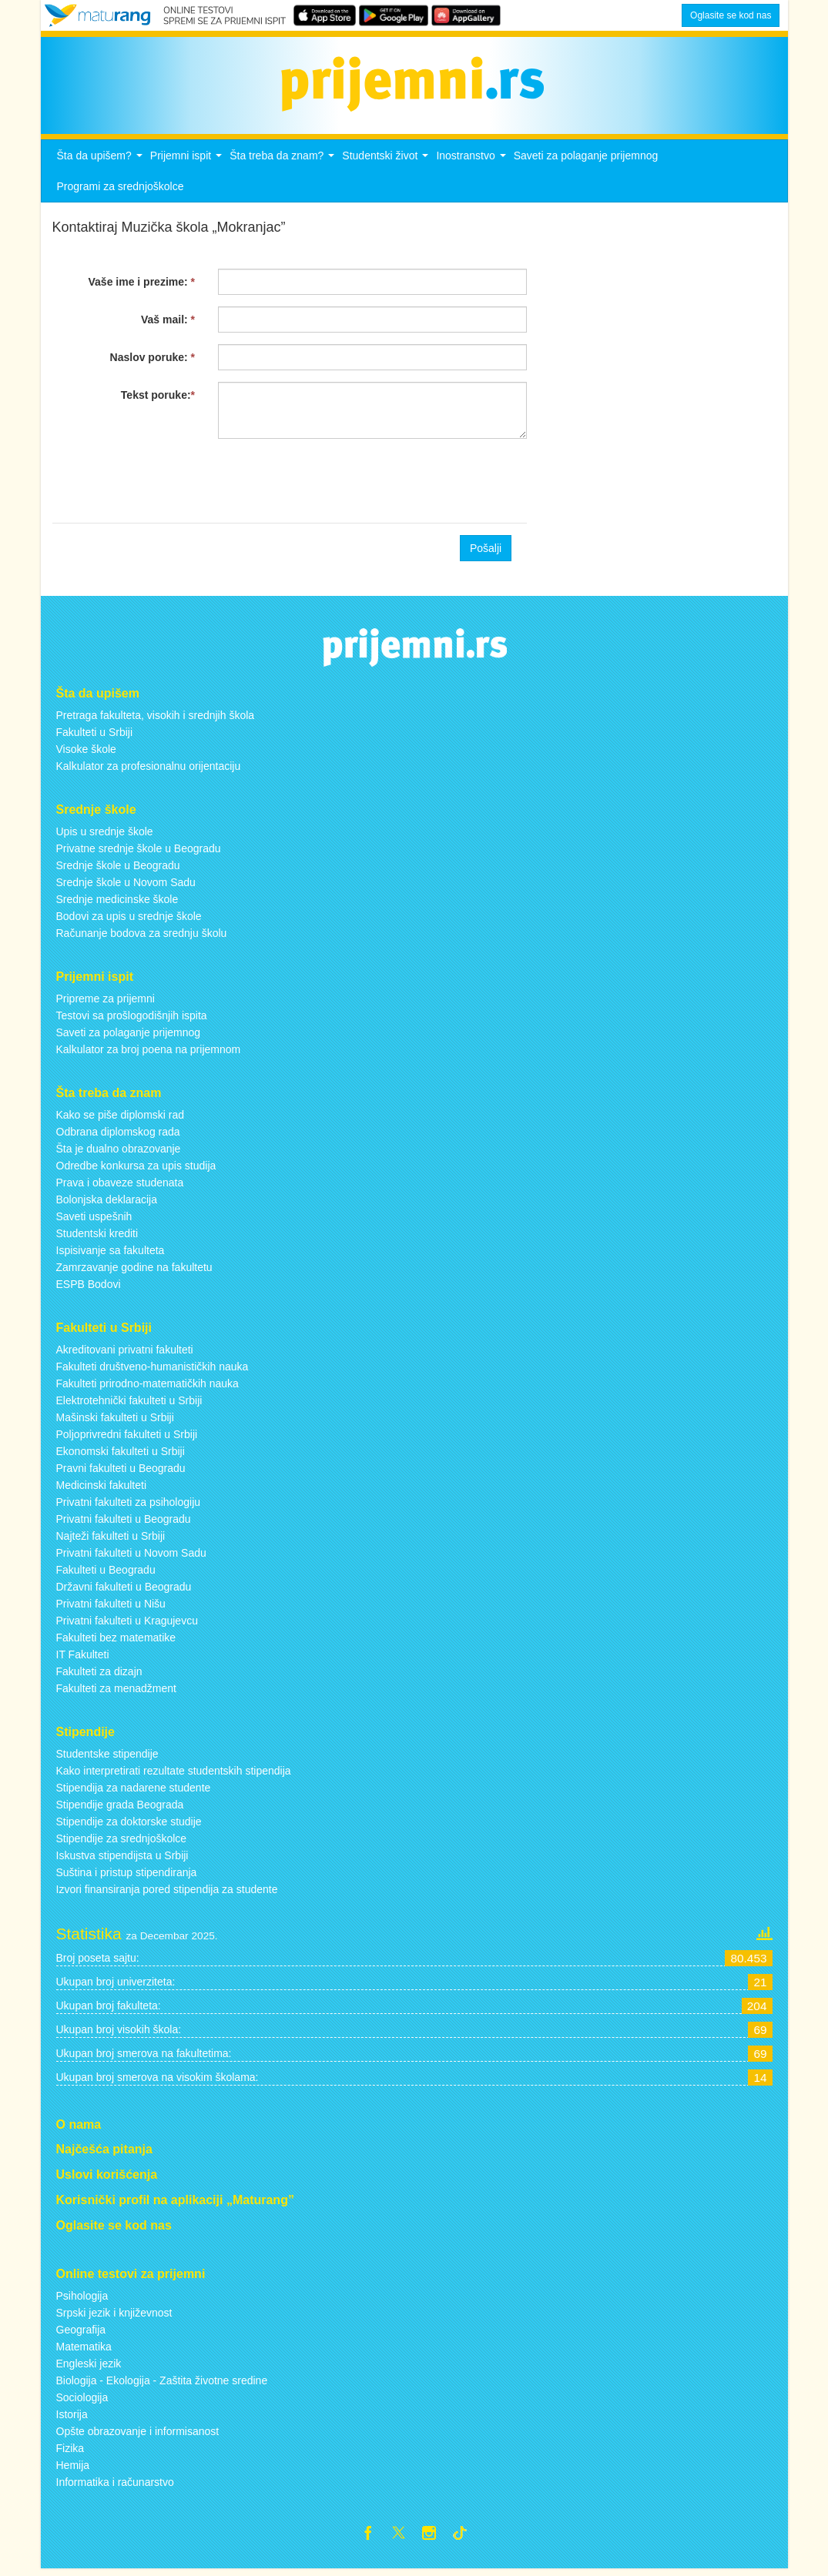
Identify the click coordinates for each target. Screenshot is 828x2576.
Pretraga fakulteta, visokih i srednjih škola (155, 719)
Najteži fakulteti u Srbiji (111, 1539)
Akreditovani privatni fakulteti (124, 1353)
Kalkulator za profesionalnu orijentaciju (148, 770)
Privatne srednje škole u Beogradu (138, 853)
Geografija (81, 2333)
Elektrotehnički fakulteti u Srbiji (129, 1404)
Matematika (84, 2350)
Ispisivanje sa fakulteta (110, 1254)
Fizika (70, 2452)
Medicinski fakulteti (101, 1489)
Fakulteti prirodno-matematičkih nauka (147, 1387)
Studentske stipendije (107, 1757)
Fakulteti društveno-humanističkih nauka (152, 1370)
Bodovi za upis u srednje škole (129, 920)
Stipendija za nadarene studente (133, 1791)
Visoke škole (86, 753)
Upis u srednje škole (104, 836)
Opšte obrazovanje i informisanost (138, 2435)
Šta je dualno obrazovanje (118, 1152)
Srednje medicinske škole (117, 903)
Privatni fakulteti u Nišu (111, 1607)
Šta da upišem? (101, 164)
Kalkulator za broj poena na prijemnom (148, 1054)
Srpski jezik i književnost (114, 2316)
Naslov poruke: (152, 362)
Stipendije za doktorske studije (129, 1825)
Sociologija (82, 2401)
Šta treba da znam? (284, 164)
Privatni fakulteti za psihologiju (128, 1505)
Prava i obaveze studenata (120, 1186)
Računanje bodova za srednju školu (141, 937)
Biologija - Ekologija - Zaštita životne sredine (162, 2384)
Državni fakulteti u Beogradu (124, 1590)
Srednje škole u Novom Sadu (126, 887)
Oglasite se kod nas (730, 15)
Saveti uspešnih (94, 1220)
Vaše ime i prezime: (142, 286)
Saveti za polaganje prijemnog (586, 160)
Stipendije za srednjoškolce (121, 1842)
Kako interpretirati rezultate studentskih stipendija (173, 1774)
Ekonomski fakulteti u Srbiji (120, 1455)
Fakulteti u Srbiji (94, 736)
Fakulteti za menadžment (116, 1692)
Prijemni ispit (188, 164)
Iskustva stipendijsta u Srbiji (122, 1859)
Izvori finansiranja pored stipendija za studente (167, 1893)
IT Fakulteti (82, 1658)
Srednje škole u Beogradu (118, 870)
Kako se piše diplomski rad (120, 1118)
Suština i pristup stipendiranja (126, 1876)
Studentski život (387, 164)
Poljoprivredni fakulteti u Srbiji (127, 1438)
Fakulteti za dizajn (99, 1675)
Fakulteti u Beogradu (106, 1573)
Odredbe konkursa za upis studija (136, 1169)
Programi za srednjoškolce (120, 191)
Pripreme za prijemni (105, 1003)
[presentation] (169, 486)
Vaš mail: (168, 324)
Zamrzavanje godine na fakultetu (134, 1271)
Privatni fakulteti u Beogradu (123, 1522)
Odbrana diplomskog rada (118, 1135)
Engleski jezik (89, 2367)
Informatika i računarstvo (115, 2486)
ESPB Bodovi (88, 1288)
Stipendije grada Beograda (120, 1808)
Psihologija (82, 2299)
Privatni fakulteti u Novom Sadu (131, 1556)
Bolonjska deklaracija (107, 1203)
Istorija (72, 2418)
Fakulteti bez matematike (116, 1641)
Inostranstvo (472, 164)
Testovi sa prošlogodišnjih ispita (131, 1020)
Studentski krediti (97, 1237)
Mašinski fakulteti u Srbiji (115, 1421)
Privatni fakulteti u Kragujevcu (127, 1624)
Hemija (73, 2469)
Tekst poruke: (158, 399)
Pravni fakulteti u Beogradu (121, 1472)
